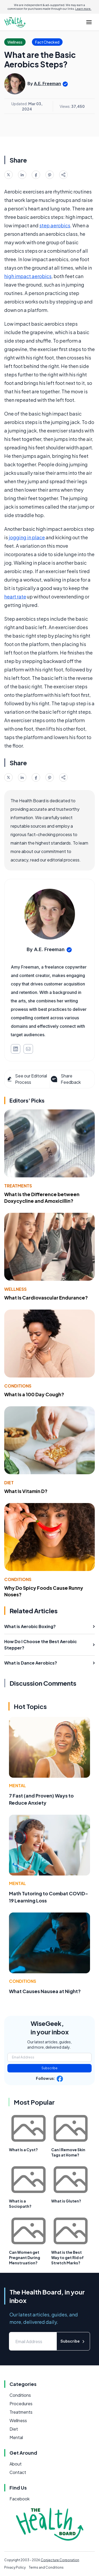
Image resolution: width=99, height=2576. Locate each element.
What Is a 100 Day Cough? (34, 1394)
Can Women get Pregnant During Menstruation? (24, 2257)
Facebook (20, 2498)
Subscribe (49, 2068)
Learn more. (83, 8)
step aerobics (54, 225)
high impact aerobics (27, 276)
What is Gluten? (66, 2201)
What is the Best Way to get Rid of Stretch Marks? (67, 2257)
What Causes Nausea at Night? (45, 1991)
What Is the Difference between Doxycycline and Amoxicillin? (41, 1197)
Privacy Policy (15, 2567)
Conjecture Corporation (60, 2560)
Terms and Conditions (46, 2567)
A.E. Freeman (47, 83)
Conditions (17, 1386)
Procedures (21, 2403)
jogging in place (27, 537)
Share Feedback (65, 1079)
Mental (17, 1785)
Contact (18, 2472)
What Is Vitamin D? (26, 1491)
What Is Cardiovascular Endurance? (46, 1297)
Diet (9, 1482)
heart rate (15, 596)
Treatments (18, 1185)
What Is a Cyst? (23, 2149)
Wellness (15, 1289)
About (16, 2464)
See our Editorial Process (27, 1079)
